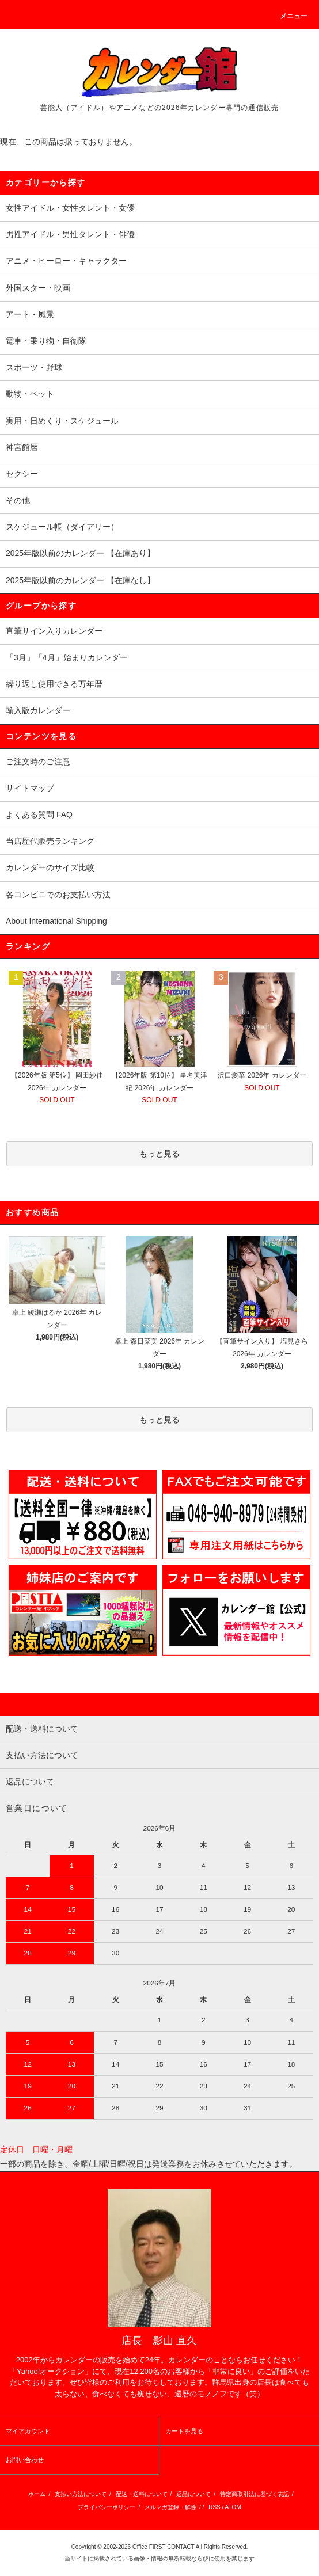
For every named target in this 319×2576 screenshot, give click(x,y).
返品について (193, 2494)
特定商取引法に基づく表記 (254, 2494)
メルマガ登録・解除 (170, 2507)
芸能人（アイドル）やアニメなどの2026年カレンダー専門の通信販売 (159, 108)
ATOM (233, 2507)
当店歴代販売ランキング (50, 841)
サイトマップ (30, 788)
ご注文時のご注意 (38, 761)
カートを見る (184, 2430)
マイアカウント (28, 2430)
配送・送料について (142, 2494)
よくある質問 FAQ (39, 814)
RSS (214, 2507)
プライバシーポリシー (106, 2507)
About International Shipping (56, 921)
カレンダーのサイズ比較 (50, 867)
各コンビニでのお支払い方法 (58, 894)
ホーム (36, 2494)
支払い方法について (81, 2494)
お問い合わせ (25, 2459)
